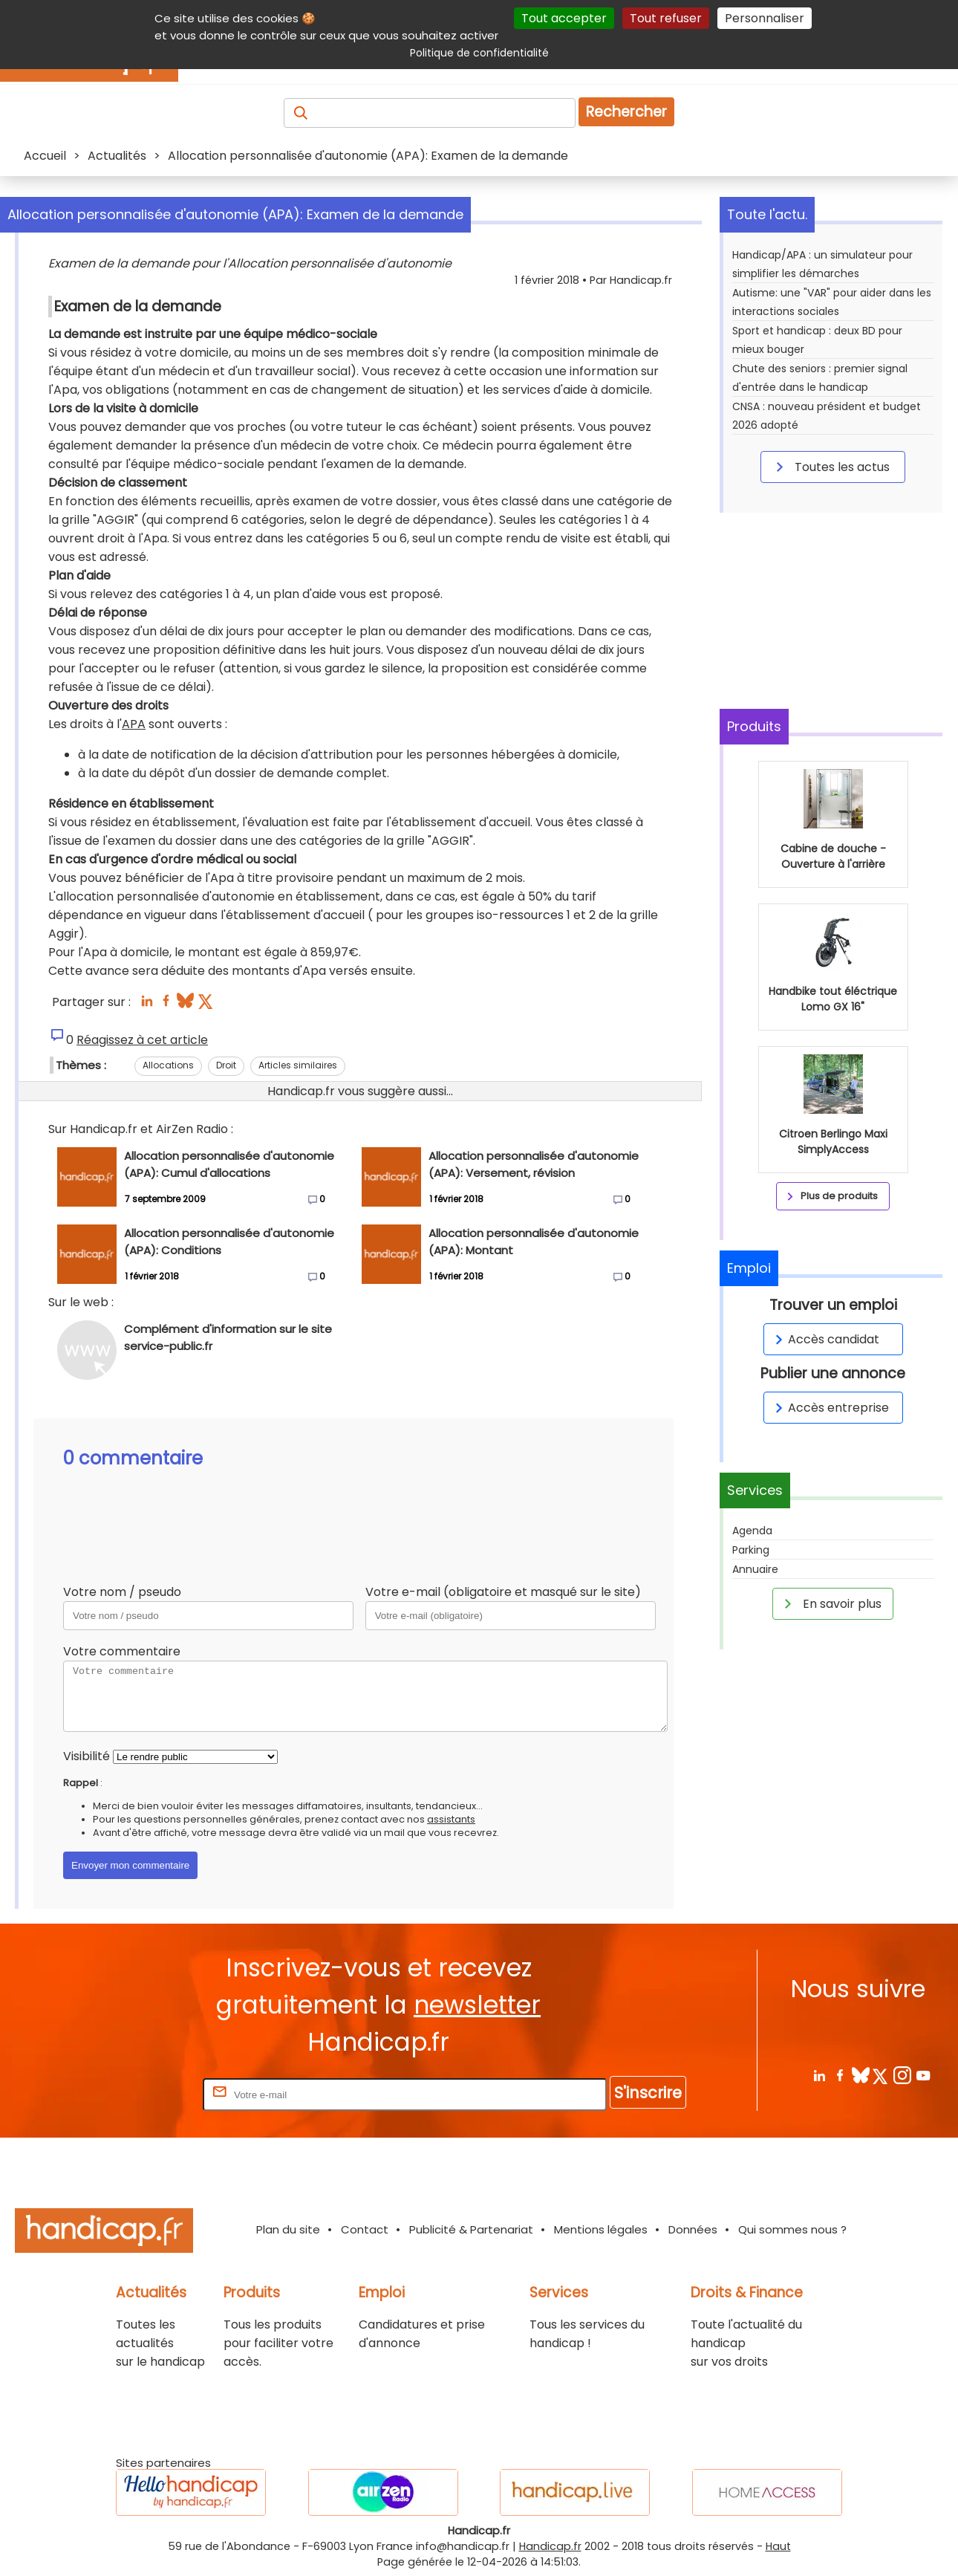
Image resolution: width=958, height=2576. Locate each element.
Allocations (168, 1065)
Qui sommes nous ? (792, 2229)
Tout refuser (666, 18)
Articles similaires (297, 1065)
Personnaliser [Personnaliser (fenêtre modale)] (764, 18)
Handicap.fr (550, 2546)
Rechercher (626, 112)
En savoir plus (830, 1603)
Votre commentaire (121, 1651)
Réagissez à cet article (142, 1039)
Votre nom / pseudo (122, 1591)
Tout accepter (564, 18)
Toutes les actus (830, 467)
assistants (451, 1819)
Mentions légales (601, 2229)
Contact (364, 2229)
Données (692, 2229)
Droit (226, 1065)
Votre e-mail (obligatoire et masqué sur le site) (503, 1591)
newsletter (477, 2005)
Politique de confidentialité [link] (479, 52)
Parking (750, 1549)
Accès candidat (824, 1339)
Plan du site (288, 2229)
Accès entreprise (829, 1407)
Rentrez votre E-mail (140, 2094)
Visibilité (86, 1756)
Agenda (752, 1530)
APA (134, 724)
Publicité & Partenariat (471, 2229)
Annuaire (755, 1569)
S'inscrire (648, 2092)
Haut (778, 2546)
